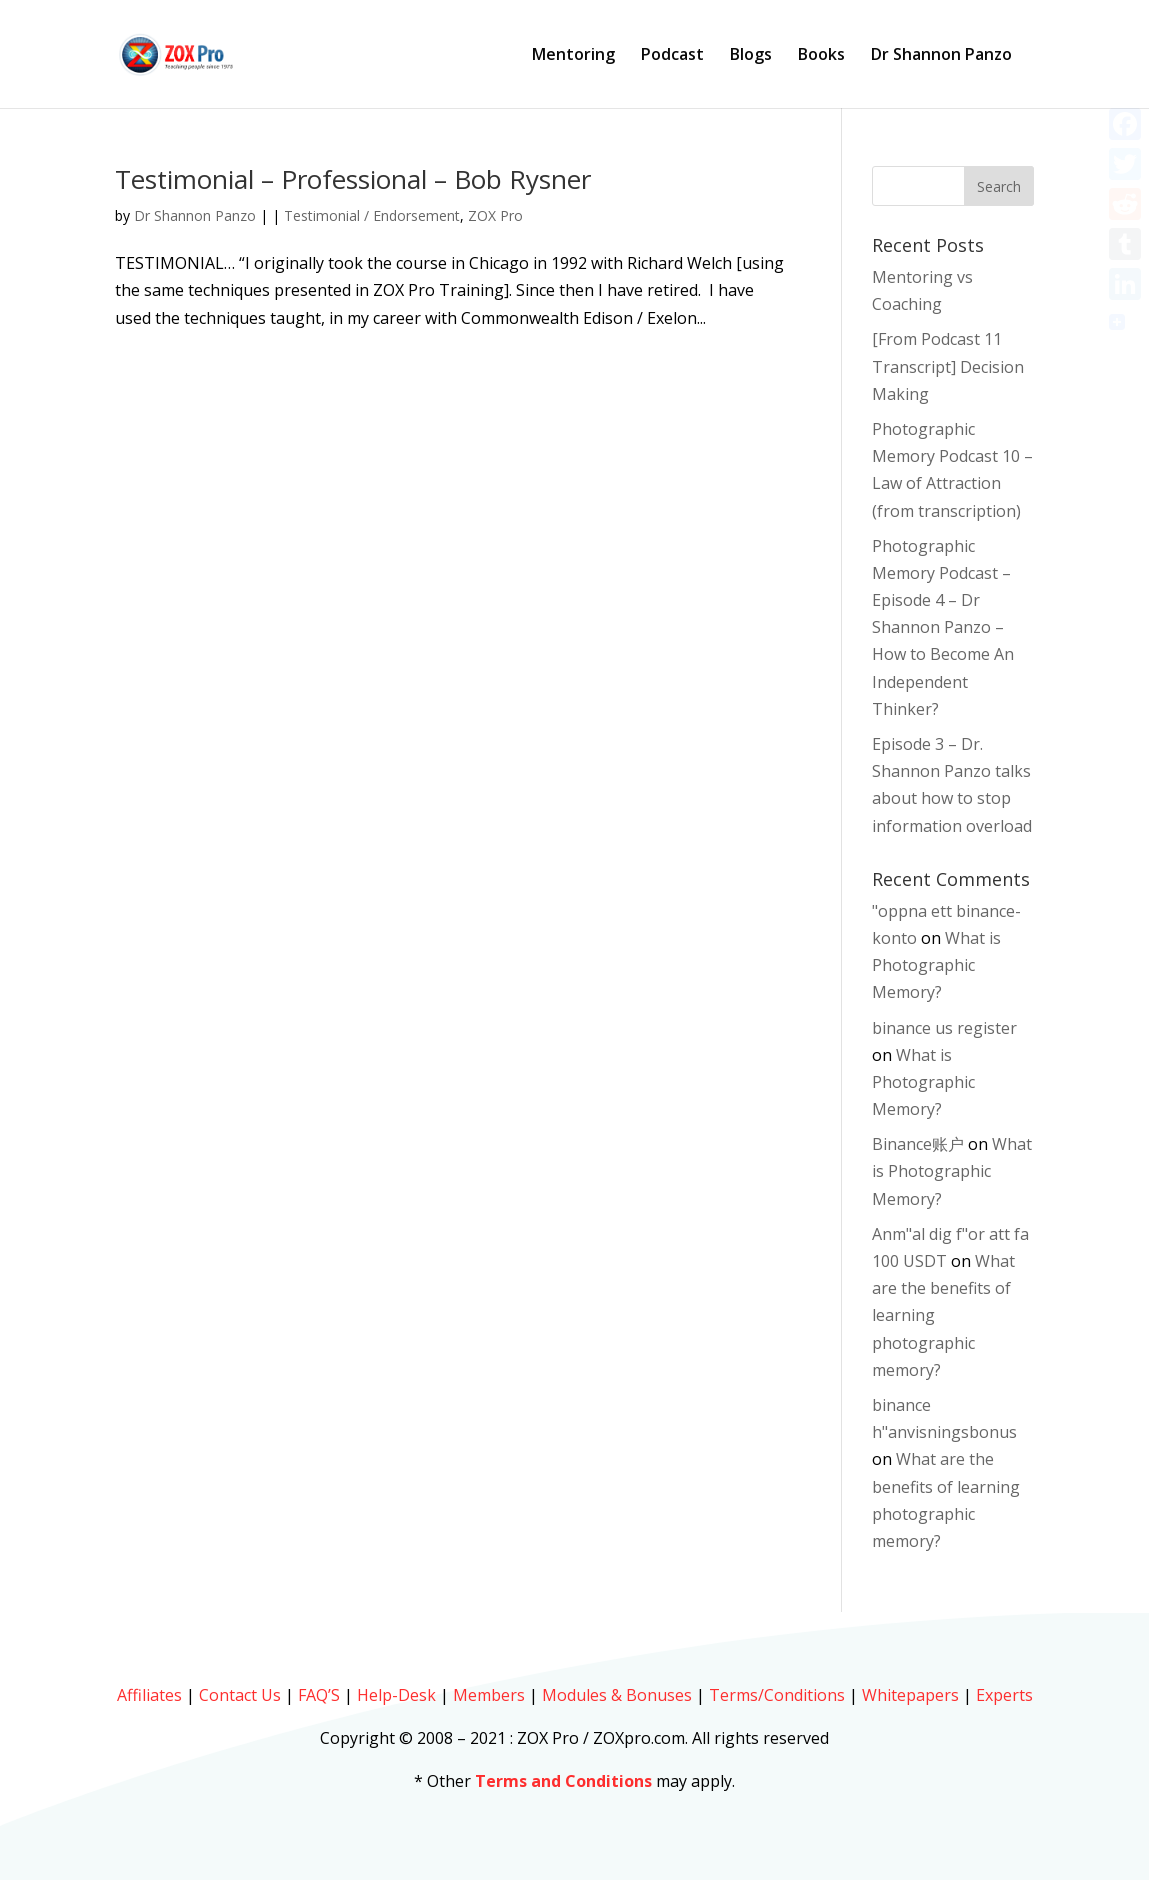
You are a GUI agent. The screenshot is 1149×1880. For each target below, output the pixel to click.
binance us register (944, 1028)
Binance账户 (918, 1144)
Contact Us (240, 1695)
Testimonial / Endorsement (372, 215)
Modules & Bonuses (617, 1695)
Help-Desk (396, 1695)
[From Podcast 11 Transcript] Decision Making (948, 366)
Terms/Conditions (777, 1695)
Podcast (672, 56)
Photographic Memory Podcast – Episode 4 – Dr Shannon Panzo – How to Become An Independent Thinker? (943, 627)
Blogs (751, 56)
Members (489, 1695)
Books (821, 56)
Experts (1004, 1695)
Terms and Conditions (563, 1781)
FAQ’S (319, 1695)
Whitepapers (910, 1695)
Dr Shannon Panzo (941, 56)
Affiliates (149, 1695)
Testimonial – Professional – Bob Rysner (353, 179)
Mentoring (573, 56)
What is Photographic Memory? (936, 965)
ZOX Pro (495, 215)
